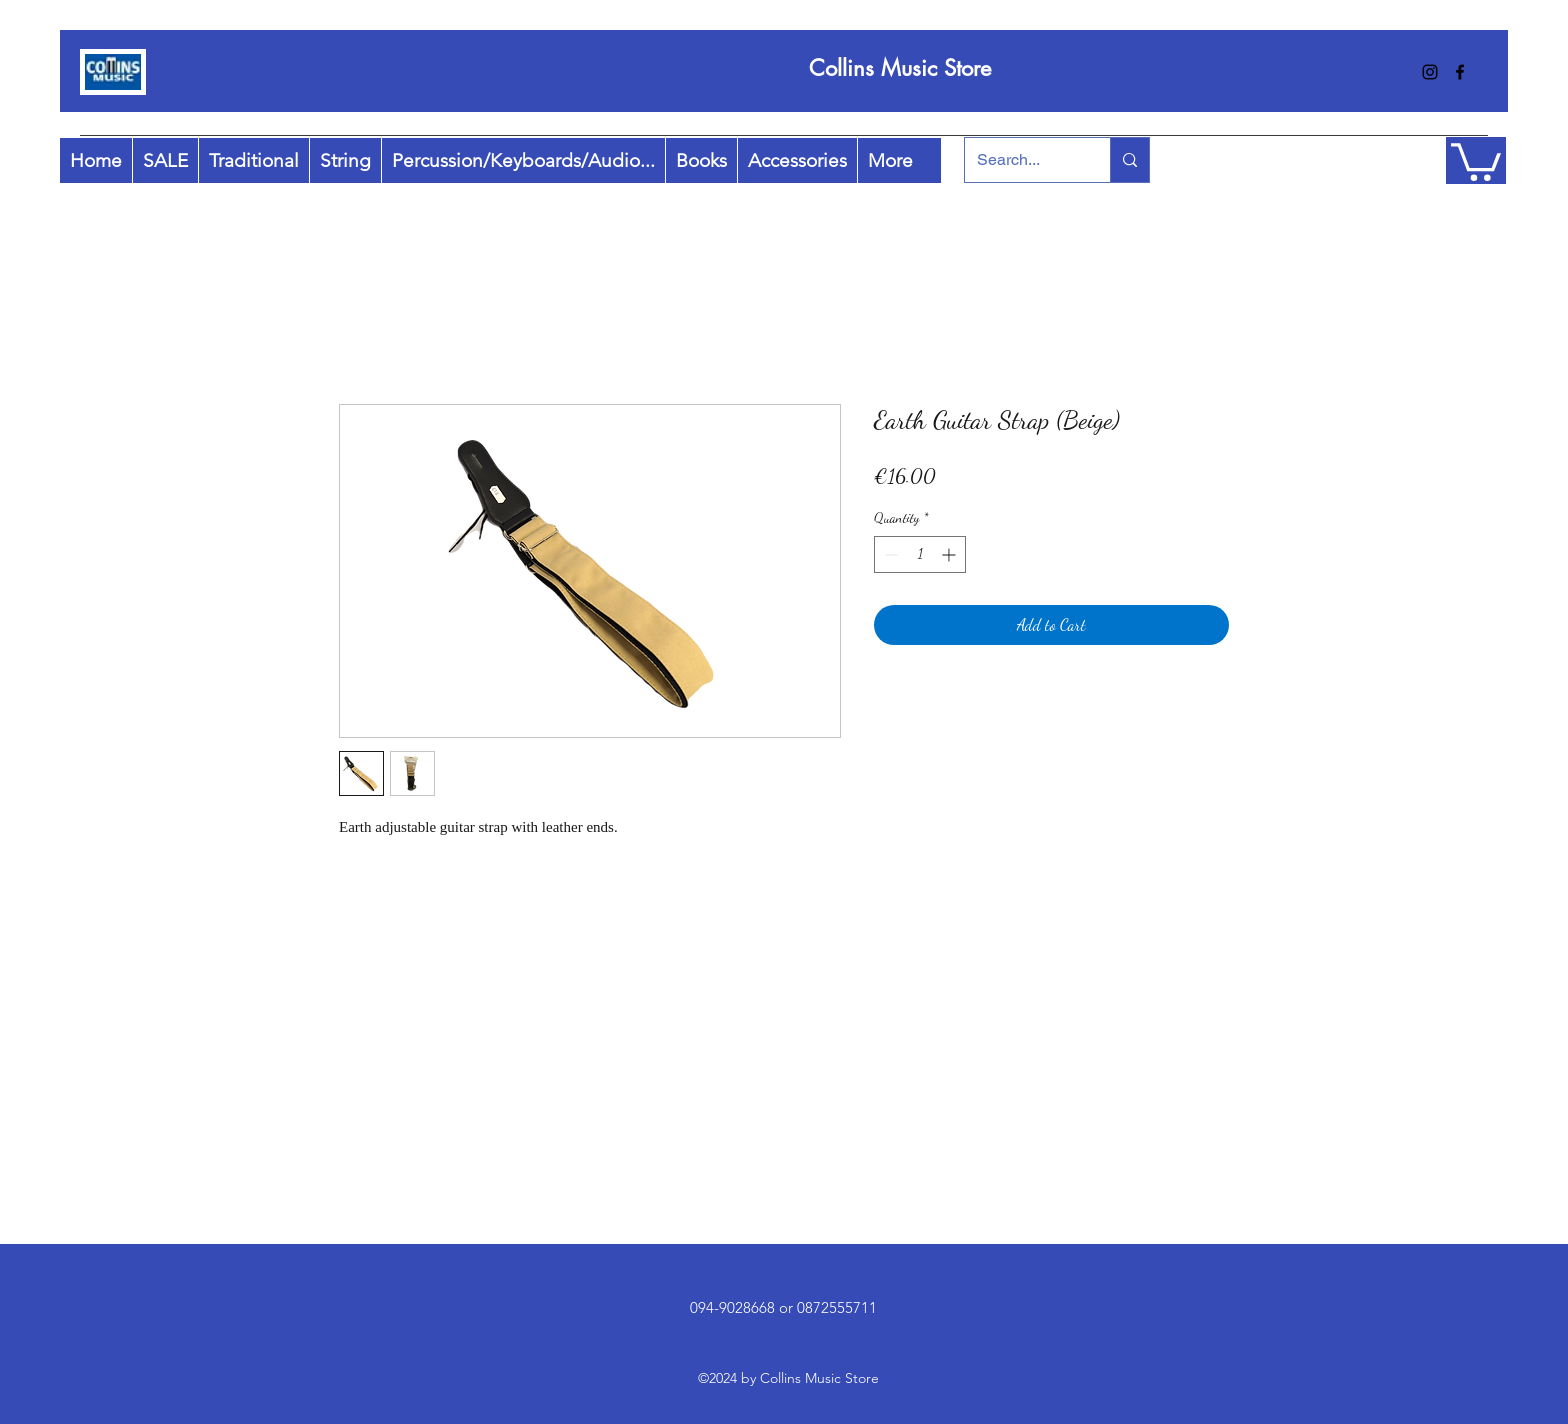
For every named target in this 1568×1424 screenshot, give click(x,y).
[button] (1476, 160)
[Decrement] (889, 554)
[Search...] (1022, 160)
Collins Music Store (900, 68)
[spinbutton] (920, 554)
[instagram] (1430, 72)
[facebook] (1460, 72)
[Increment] (950, 554)
